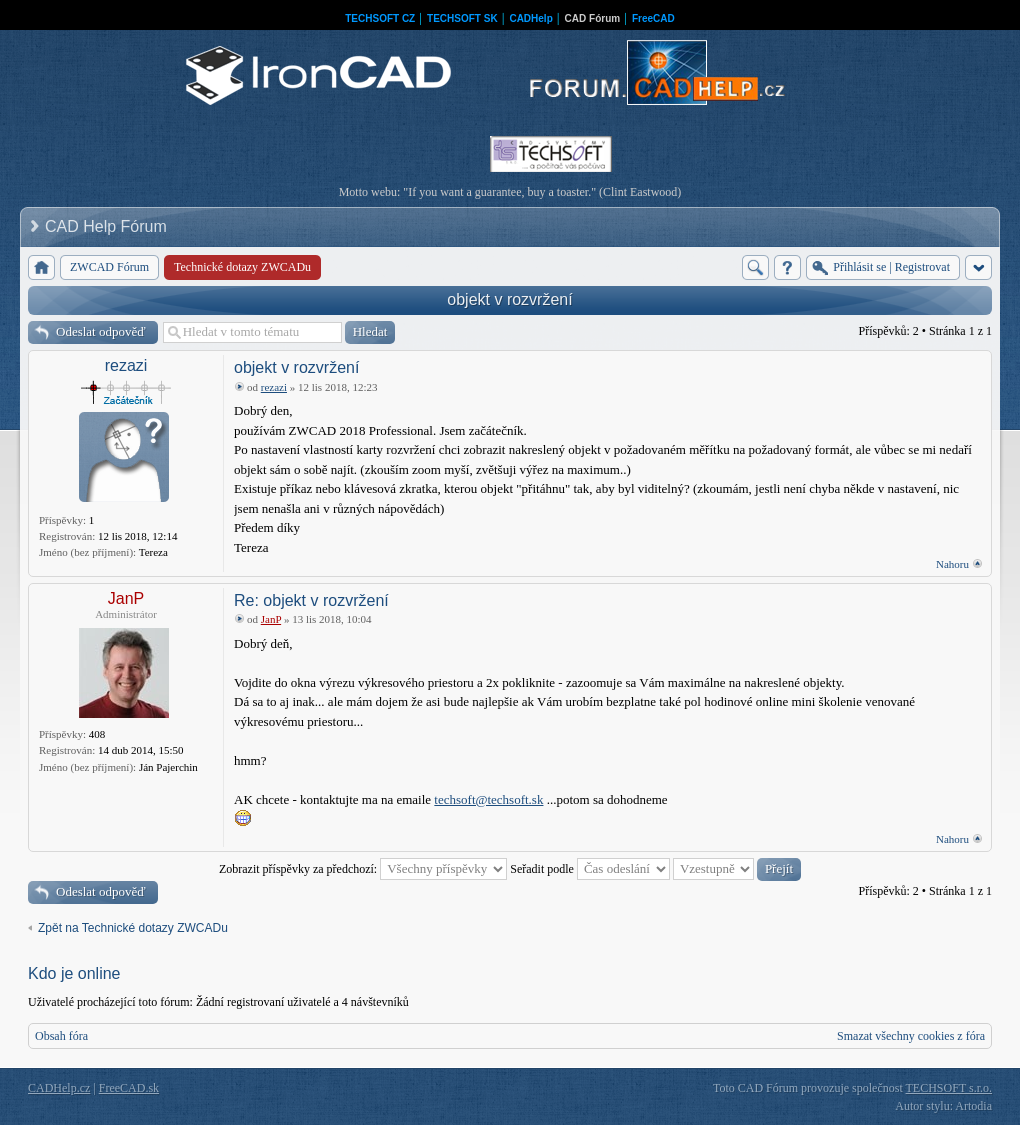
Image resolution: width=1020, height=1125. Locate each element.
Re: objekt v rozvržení (311, 600)
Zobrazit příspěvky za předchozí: (363, 869)
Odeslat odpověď (101, 331)
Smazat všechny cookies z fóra (911, 1036)
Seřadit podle (590, 869)
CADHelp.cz (59, 1088)
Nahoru (952, 564)
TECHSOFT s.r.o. (949, 1088)
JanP (126, 598)
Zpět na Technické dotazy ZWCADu (133, 928)
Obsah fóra (61, 1036)
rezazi (126, 365)
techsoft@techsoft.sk (488, 799)
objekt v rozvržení (509, 299)
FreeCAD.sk (129, 1088)
